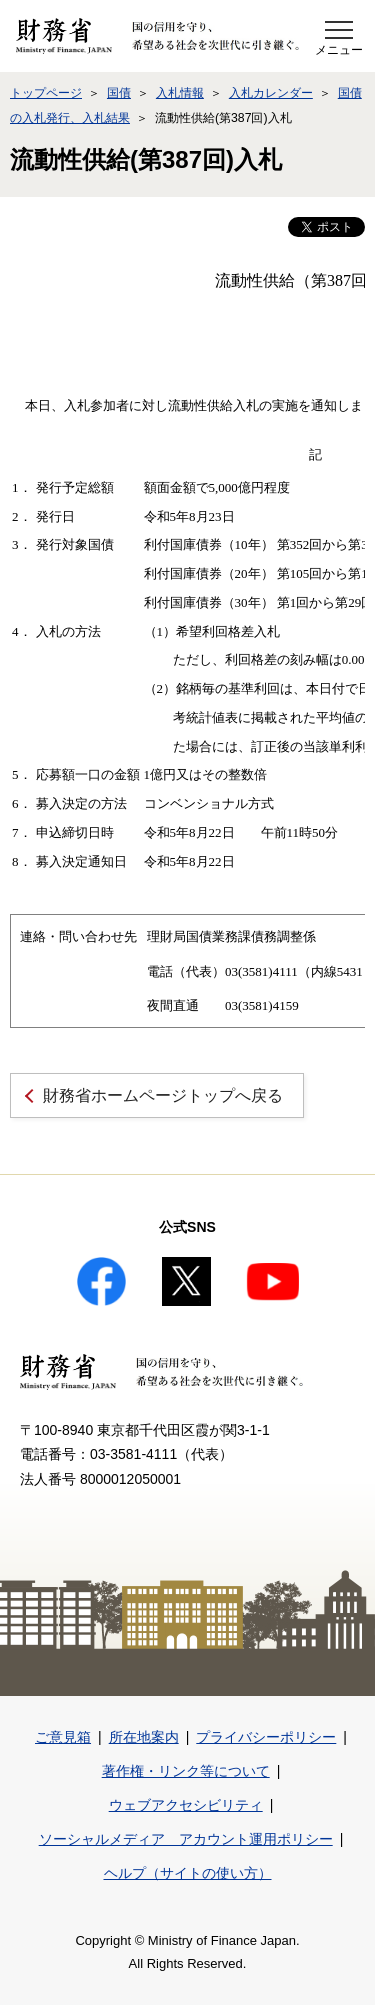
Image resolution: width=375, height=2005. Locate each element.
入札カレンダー (271, 93)
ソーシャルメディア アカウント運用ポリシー (186, 1839)
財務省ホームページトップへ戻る (163, 1095)
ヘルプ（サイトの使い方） (188, 1873)
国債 (119, 93)
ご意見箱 (63, 1737)
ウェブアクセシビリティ (186, 1805)
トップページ (46, 93)
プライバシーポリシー (266, 1737)
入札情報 (180, 93)
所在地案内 (144, 1737)
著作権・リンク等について (186, 1771)
